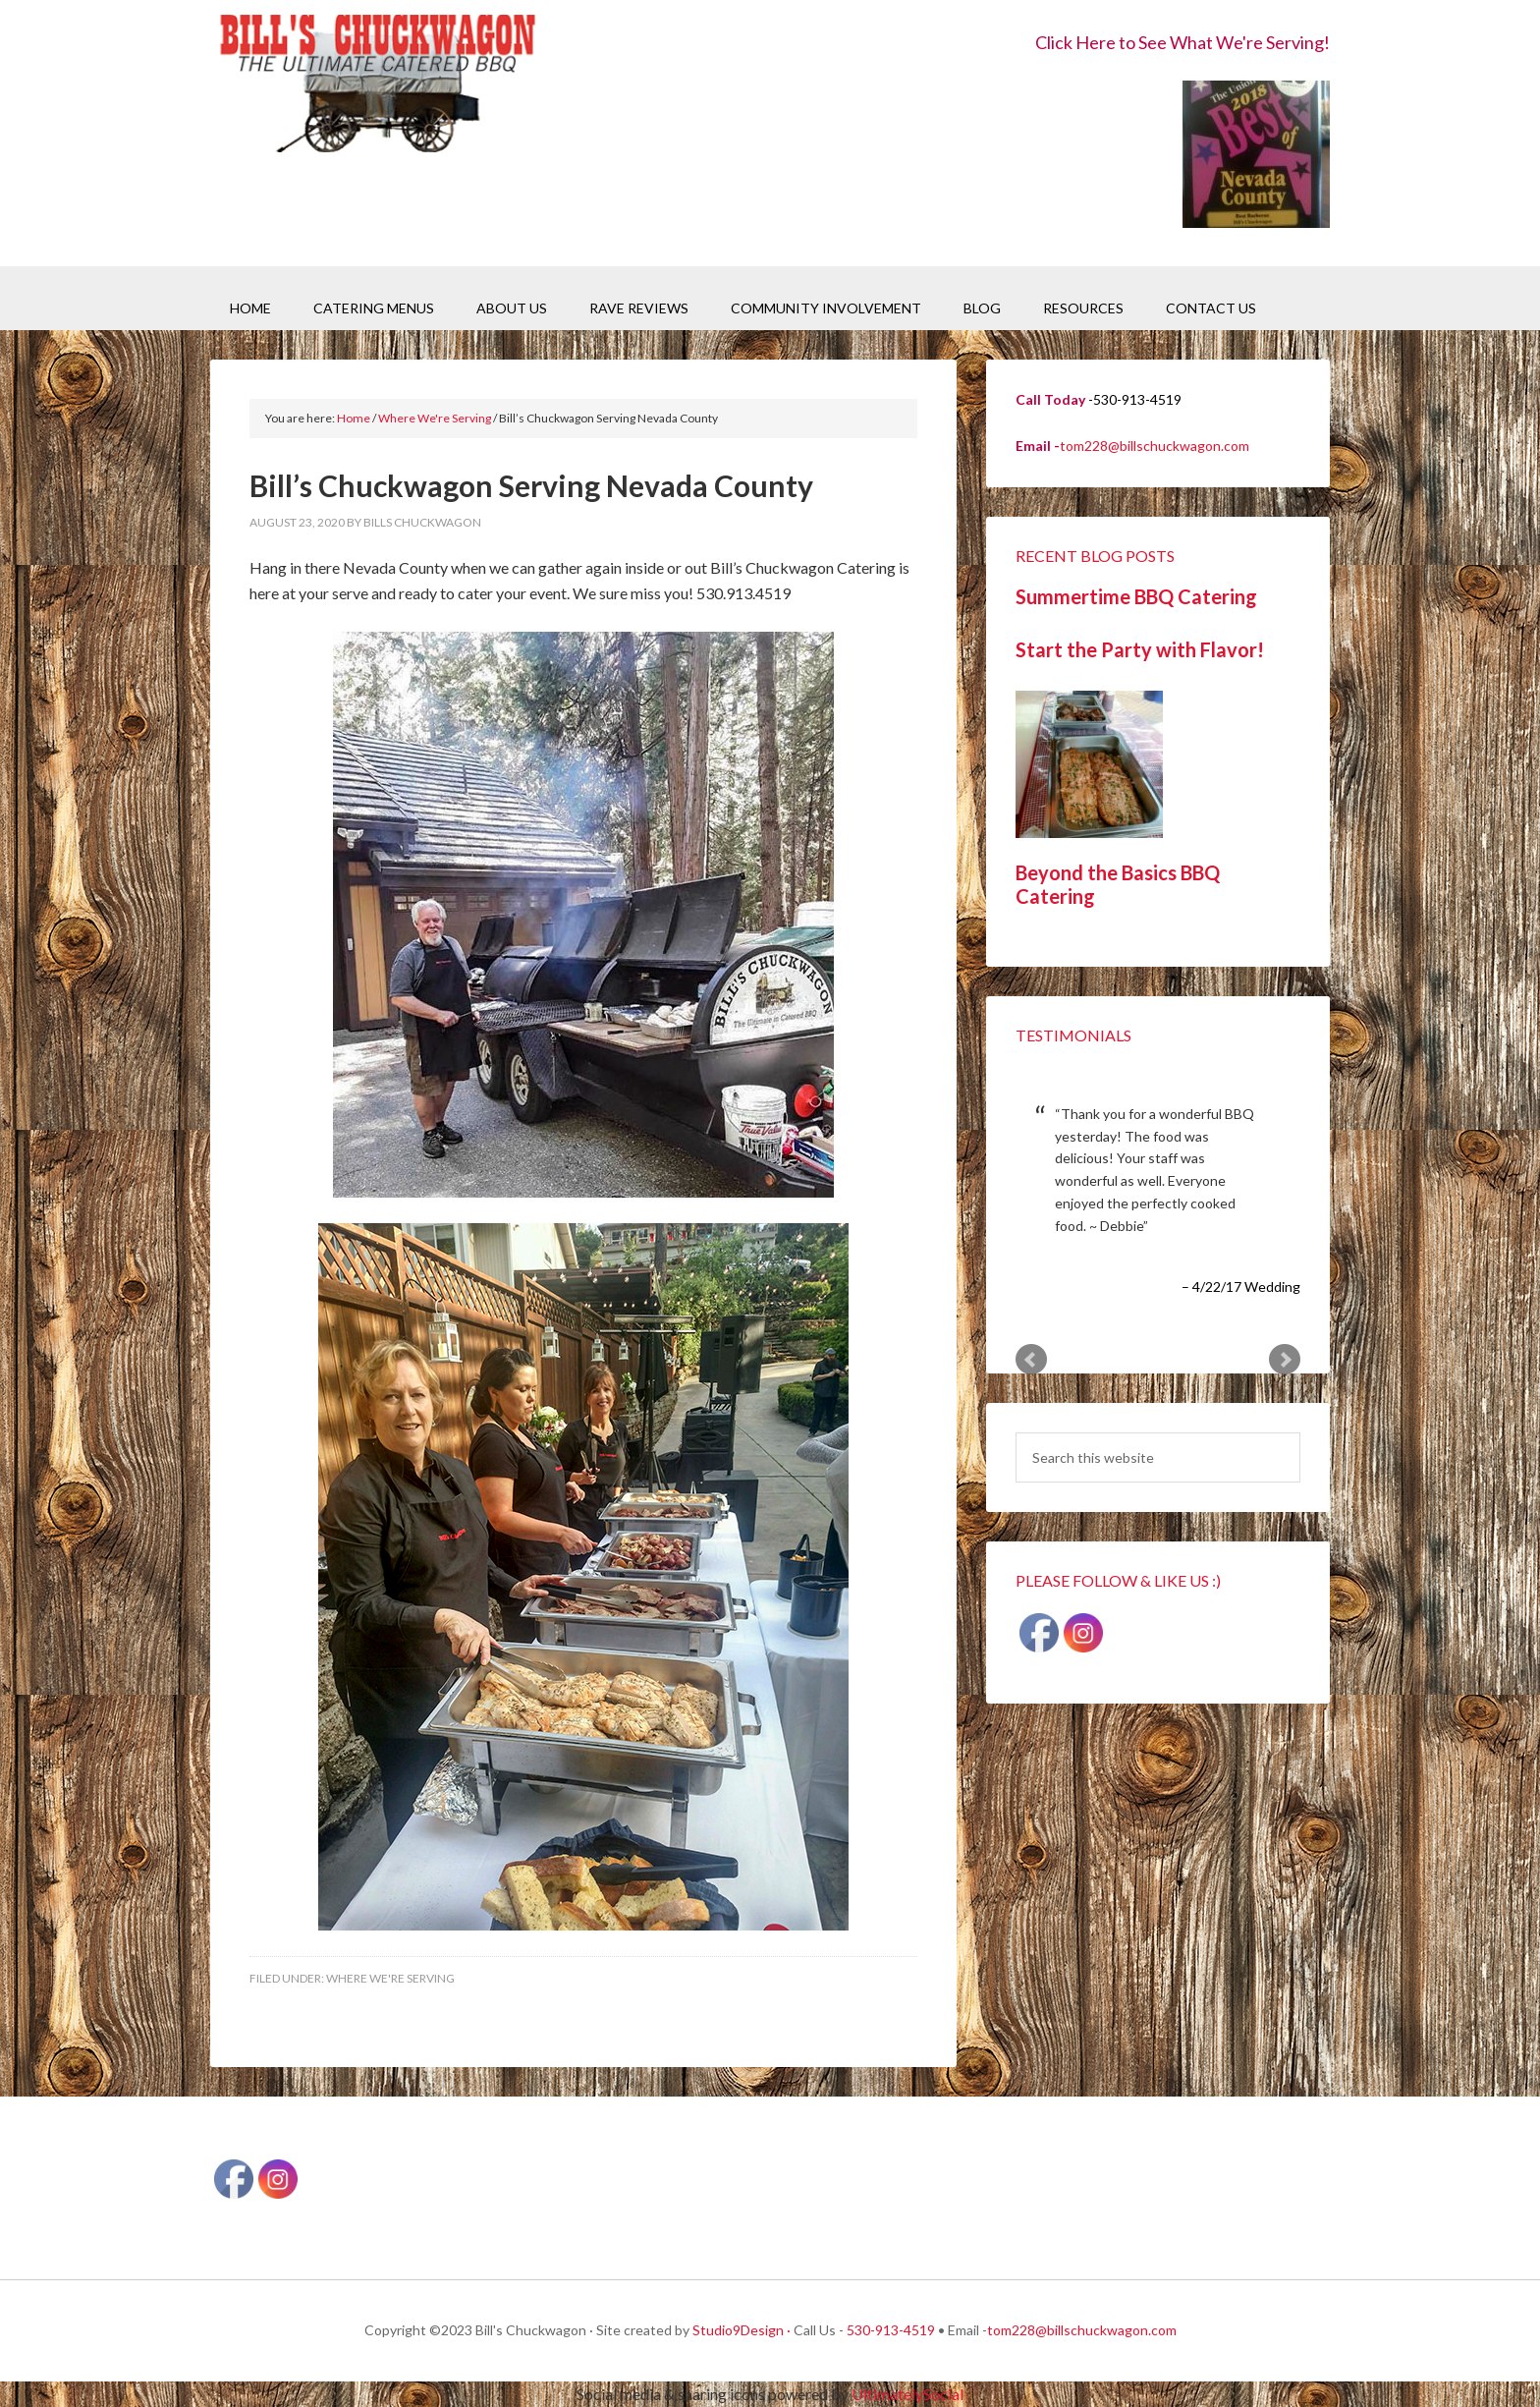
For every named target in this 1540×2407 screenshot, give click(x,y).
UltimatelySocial (907, 2393)
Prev (1031, 1359)
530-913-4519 (891, 2330)
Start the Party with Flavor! (1140, 649)
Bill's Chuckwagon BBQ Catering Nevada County (377, 86)
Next (1284, 1359)
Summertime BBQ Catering (1136, 596)
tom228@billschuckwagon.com (1154, 445)
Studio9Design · (741, 2330)
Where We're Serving (390, 1978)
